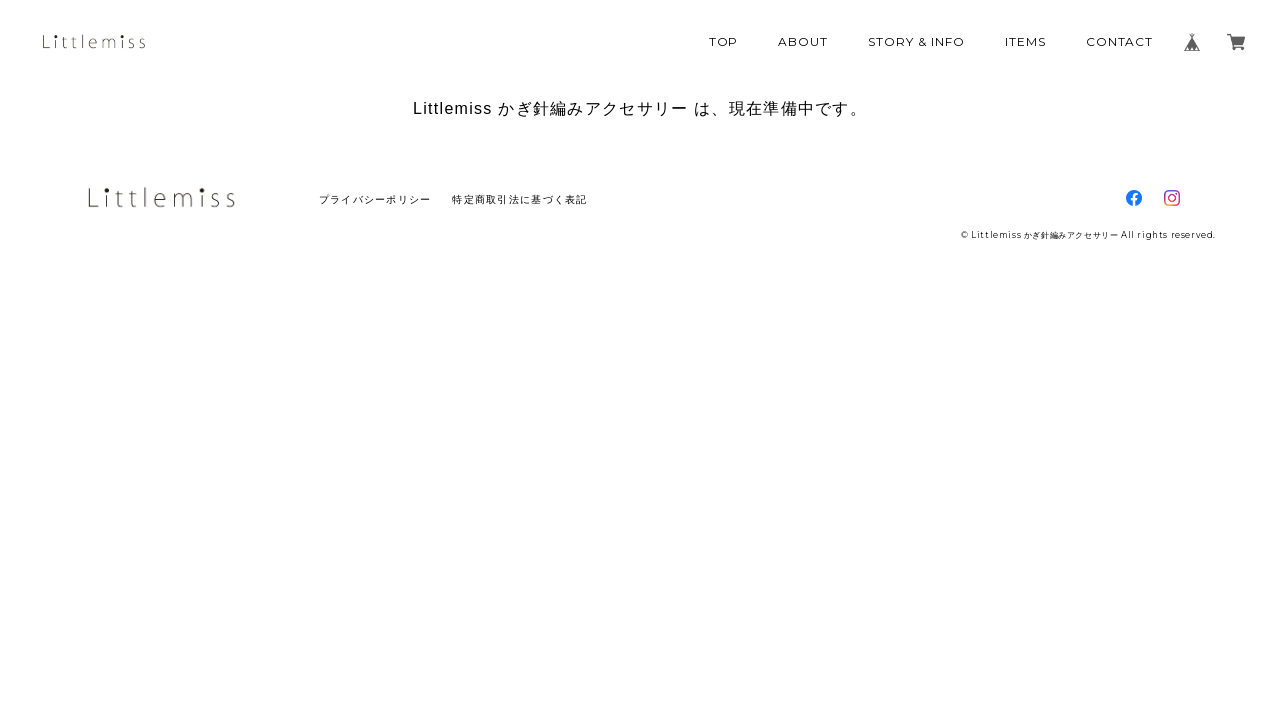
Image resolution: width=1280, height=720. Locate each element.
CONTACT (1120, 41)
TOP (724, 41)
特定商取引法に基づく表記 (519, 199)
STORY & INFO (916, 41)
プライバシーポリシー (375, 199)
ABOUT (803, 41)
